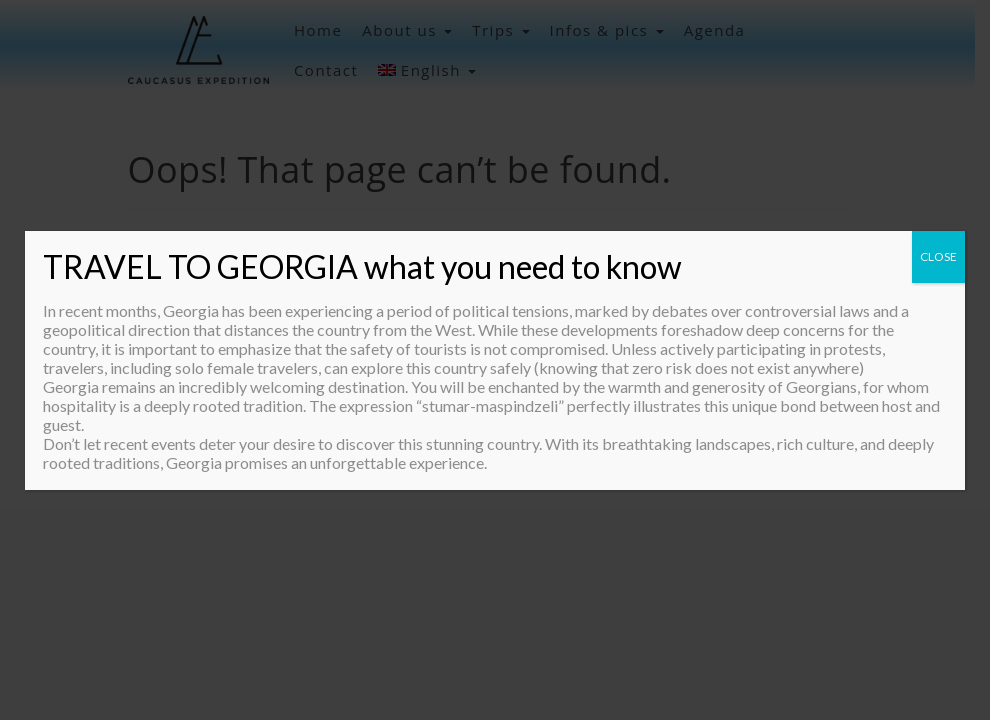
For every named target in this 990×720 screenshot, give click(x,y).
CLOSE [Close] (938, 256)
